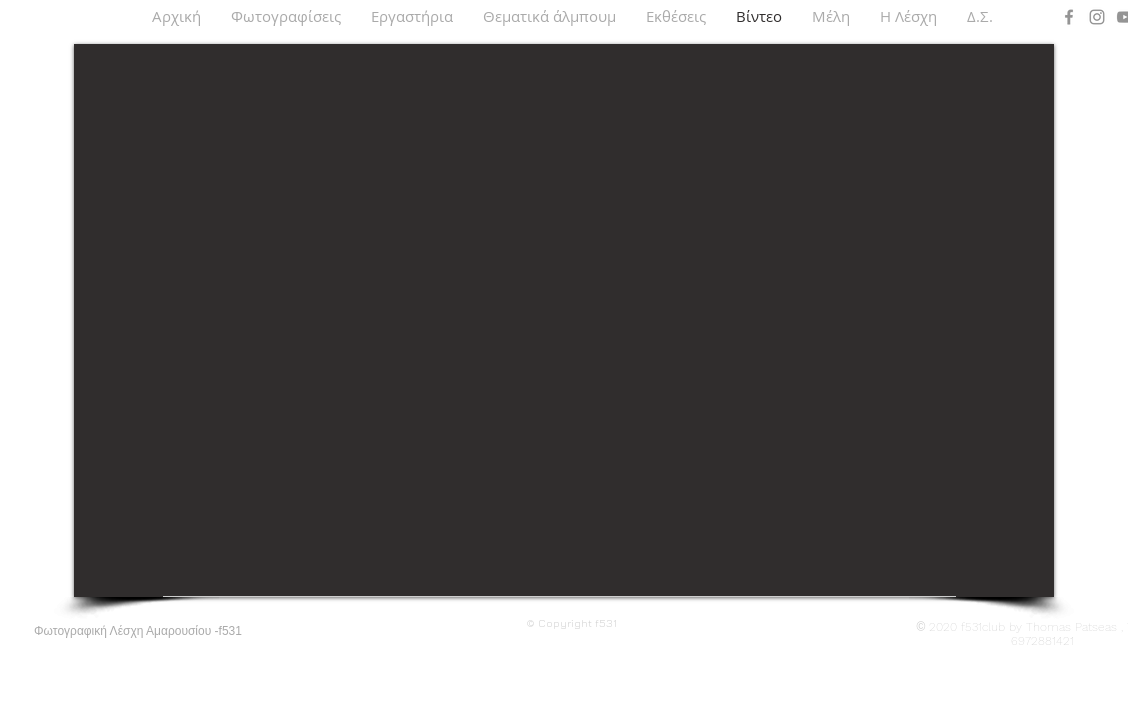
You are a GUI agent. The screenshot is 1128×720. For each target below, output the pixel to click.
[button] (286, 16)
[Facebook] (1069, 17)
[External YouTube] (564, 320)
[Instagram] (1097, 17)
